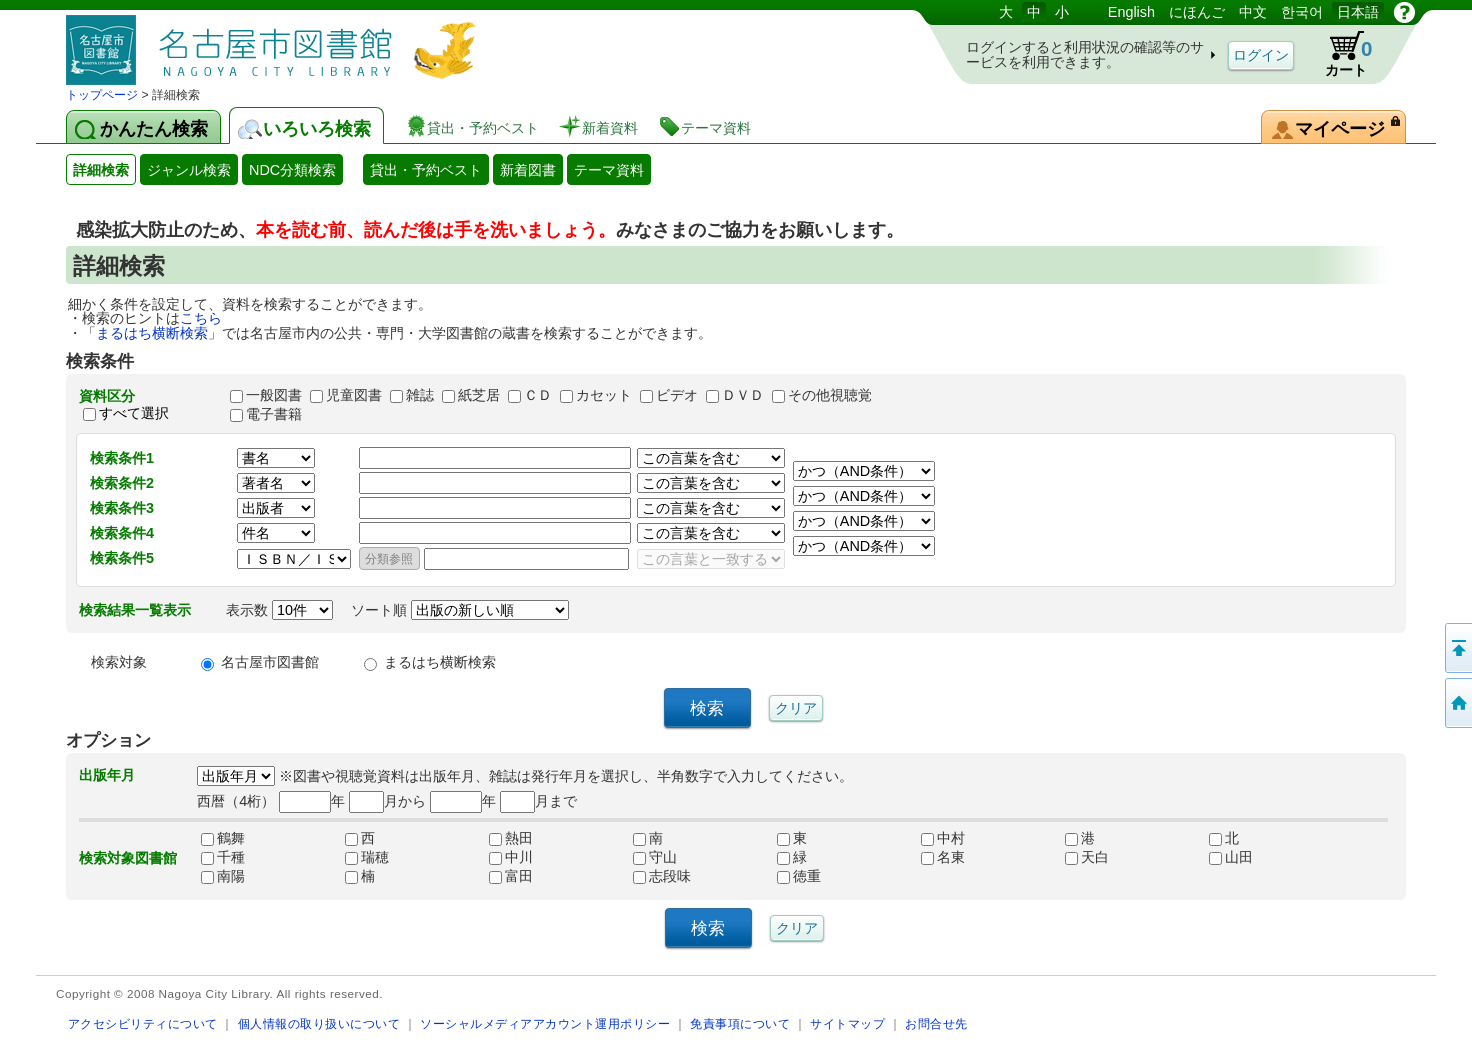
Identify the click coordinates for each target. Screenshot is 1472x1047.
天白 (1087, 857)
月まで (538, 801)
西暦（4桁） (236, 801)
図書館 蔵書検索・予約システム (276, 42)
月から (387, 801)
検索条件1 (122, 458)
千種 (223, 857)
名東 (943, 857)
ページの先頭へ (1457, 648)
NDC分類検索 (292, 170)
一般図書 (274, 395)
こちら (201, 318)
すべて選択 (134, 414)
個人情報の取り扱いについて (319, 1023)
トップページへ (1457, 703)
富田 (511, 876)
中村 (943, 838)
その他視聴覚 (830, 395)
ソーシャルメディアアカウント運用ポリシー (545, 1023)
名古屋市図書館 (270, 662)
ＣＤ (538, 395)
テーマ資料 (609, 170)
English (1131, 12)
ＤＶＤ (743, 395)
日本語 (1358, 12)
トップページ (102, 95)
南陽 (223, 876)
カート (1339, 54)
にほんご (1197, 12)
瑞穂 (367, 857)
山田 (1231, 857)
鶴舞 (223, 838)
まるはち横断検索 (152, 333)
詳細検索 (101, 170)
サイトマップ (847, 1023)
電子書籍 (274, 414)
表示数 (279, 610)
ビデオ (677, 395)
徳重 (799, 876)
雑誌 (420, 395)
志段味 (662, 876)
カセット (604, 395)
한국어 (1302, 12)
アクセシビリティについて (143, 1023)
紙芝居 (479, 395)
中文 (1253, 12)
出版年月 (107, 775)
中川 (511, 857)
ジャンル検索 (189, 170)
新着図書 (528, 170)
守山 (655, 857)
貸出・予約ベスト (426, 170)
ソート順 (460, 610)
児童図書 (354, 395)
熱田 (511, 838)
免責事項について (740, 1023)
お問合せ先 (936, 1023)
